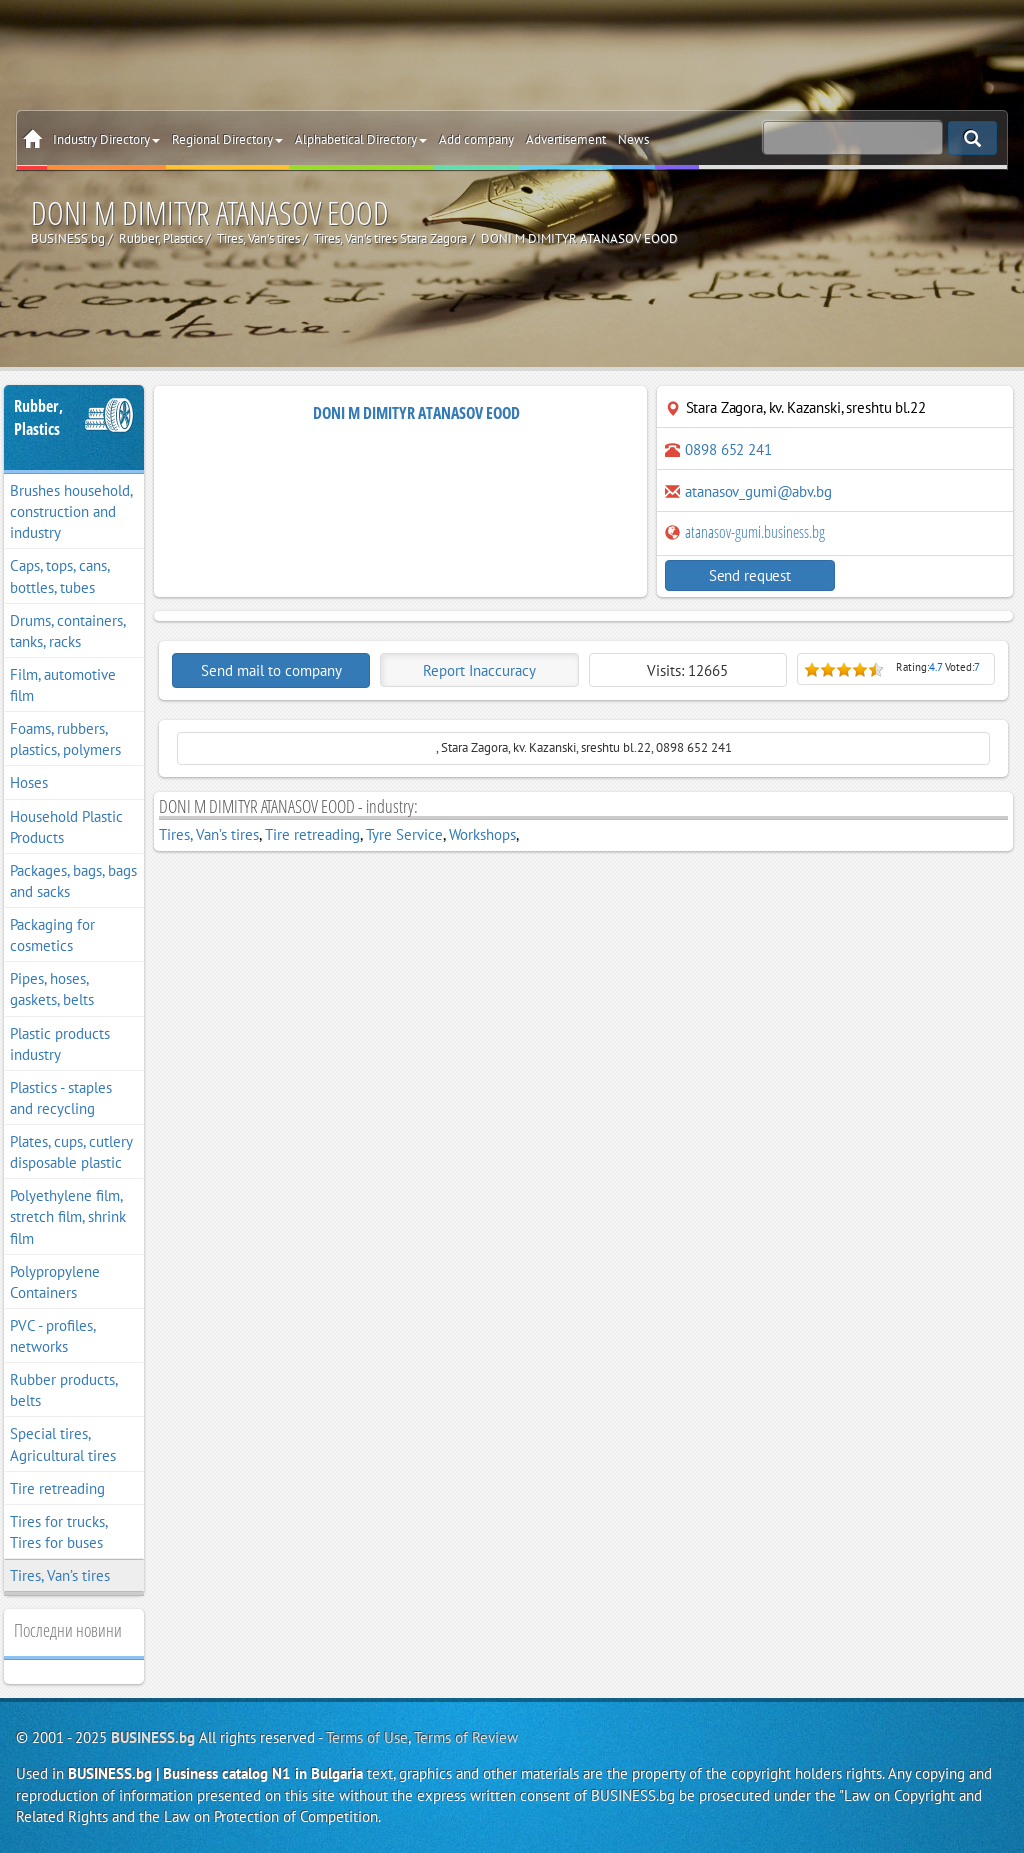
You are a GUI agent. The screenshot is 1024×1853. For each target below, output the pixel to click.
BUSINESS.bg (153, 1737)
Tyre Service (404, 834)
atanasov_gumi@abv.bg (758, 491)
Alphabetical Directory (361, 139)
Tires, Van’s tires (60, 1575)
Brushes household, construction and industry (71, 511)
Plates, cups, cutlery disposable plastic (71, 1152)
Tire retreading (57, 1488)
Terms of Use (367, 1737)
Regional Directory (227, 139)
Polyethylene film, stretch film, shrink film (68, 1216)
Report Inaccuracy (479, 670)
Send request (750, 575)
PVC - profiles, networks (53, 1336)
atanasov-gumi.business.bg (745, 532)
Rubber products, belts (64, 1390)
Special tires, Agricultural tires (63, 1444)
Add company (476, 139)
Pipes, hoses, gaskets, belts (52, 989)
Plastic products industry (60, 1044)
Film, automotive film (63, 685)
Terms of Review (466, 1737)
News (633, 139)
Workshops (482, 834)
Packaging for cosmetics (52, 935)
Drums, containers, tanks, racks (68, 631)
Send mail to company (271, 670)
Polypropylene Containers (55, 1282)
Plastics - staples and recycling (61, 1098)
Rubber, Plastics (38, 417)
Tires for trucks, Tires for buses (59, 1532)
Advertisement (566, 139)
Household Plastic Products (66, 827)
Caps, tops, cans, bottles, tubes (60, 576)
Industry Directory (106, 139)
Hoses (29, 782)
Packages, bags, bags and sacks (73, 881)
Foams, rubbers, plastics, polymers (65, 739)
